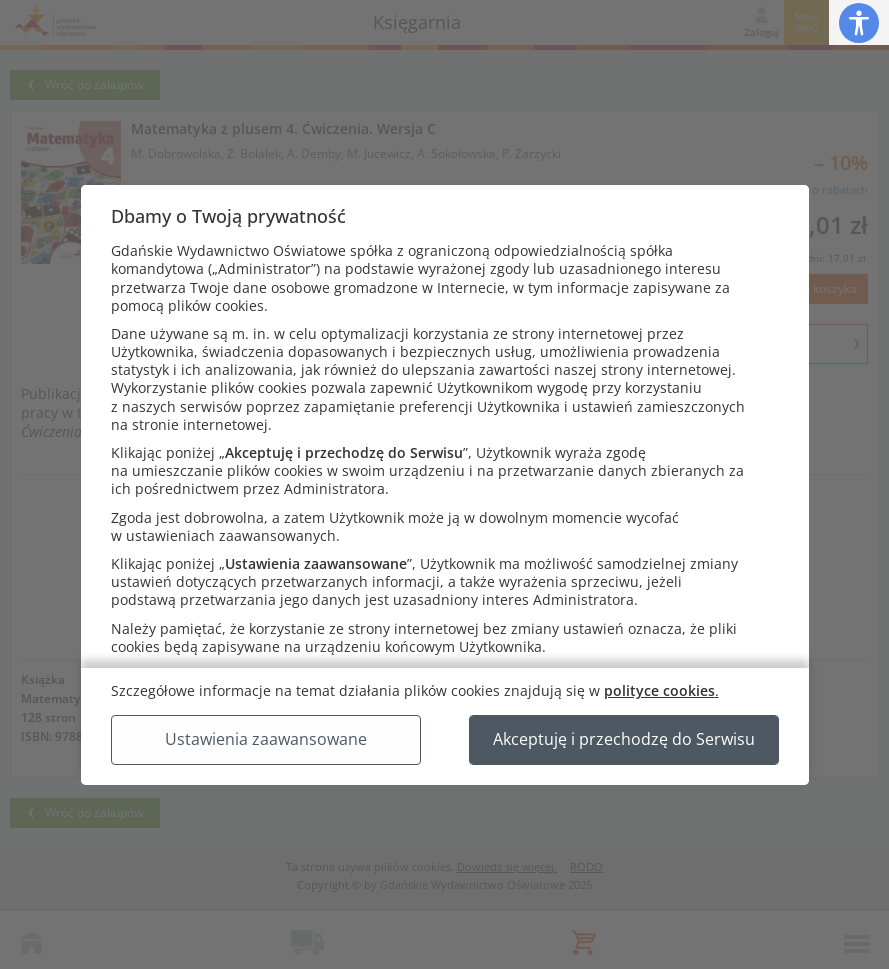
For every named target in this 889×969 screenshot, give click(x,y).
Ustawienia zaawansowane (266, 739)
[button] (859, 22)
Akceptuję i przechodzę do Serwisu (624, 739)
